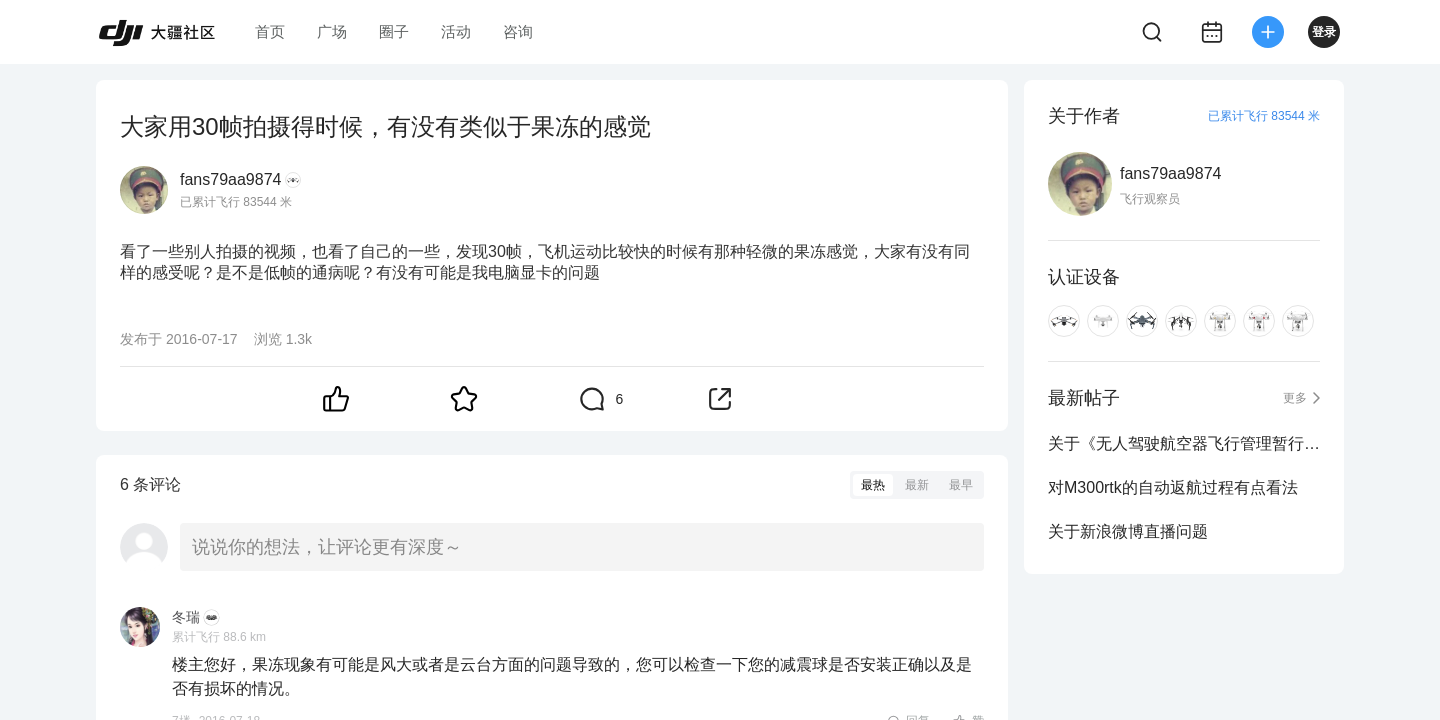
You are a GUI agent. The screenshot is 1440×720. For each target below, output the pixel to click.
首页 (270, 31)
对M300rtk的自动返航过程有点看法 (1173, 487)
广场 (332, 31)
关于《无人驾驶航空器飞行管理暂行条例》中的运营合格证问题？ (1184, 443)
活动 (456, 31)
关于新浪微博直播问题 (1128, 531)
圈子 (394, 31)
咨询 (518, 31)
